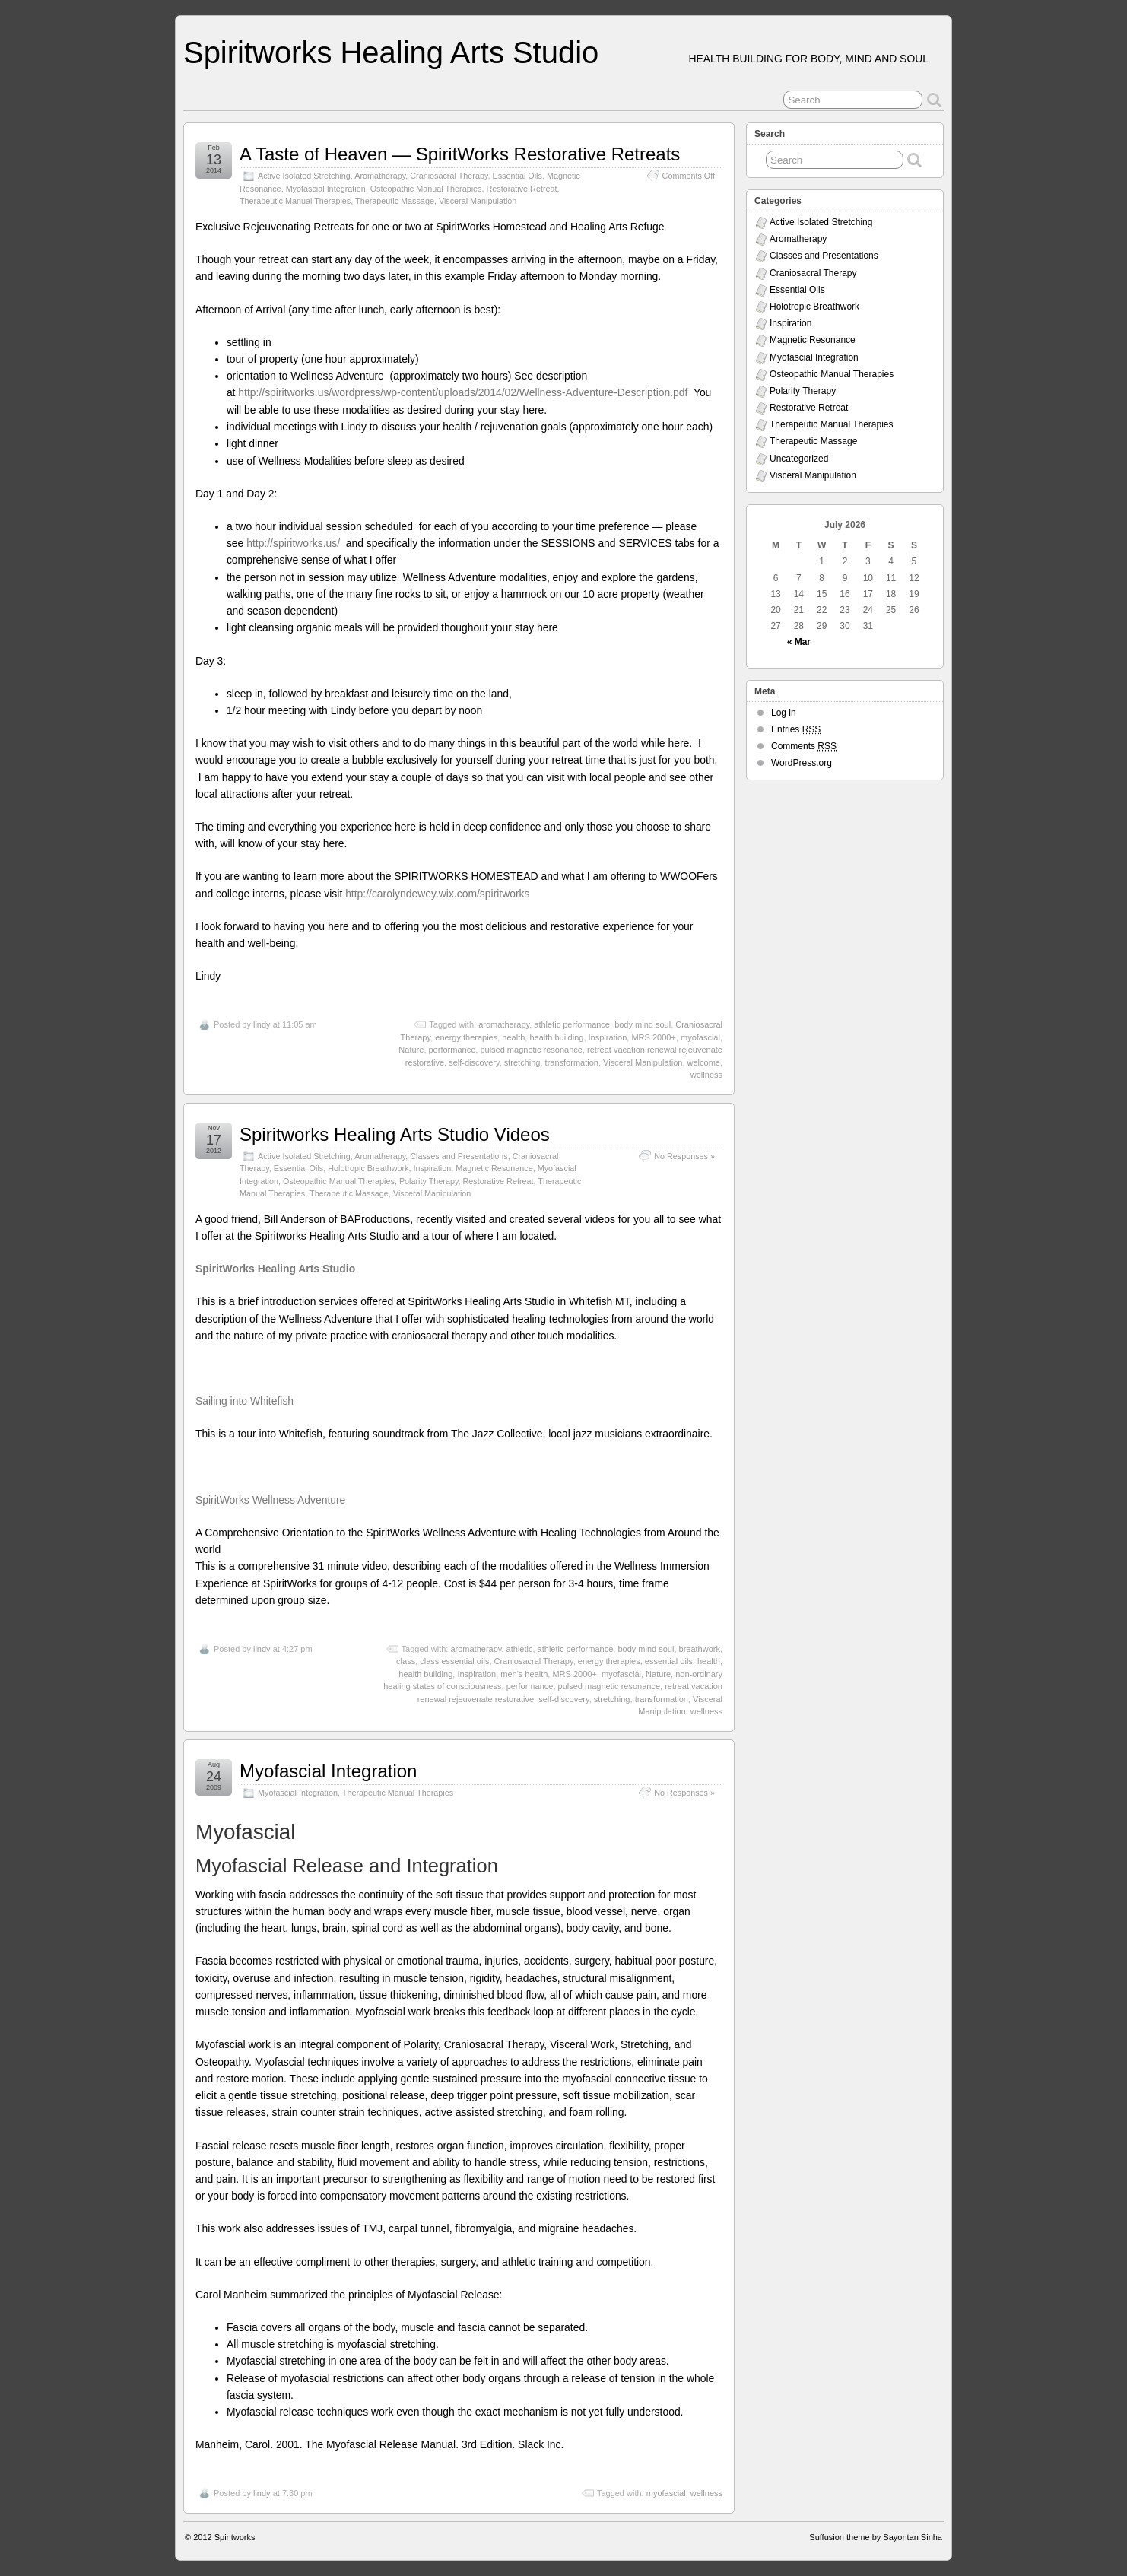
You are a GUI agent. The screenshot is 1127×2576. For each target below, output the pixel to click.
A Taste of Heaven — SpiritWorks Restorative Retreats (460, 154)
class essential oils (454, 1661)
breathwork (699, 1648)
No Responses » (684, 1156)
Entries (796, 729)
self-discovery (474, 1062)
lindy (262, 1024)
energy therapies (466, 1037)
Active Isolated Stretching (304, 175)
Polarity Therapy (429, 1181)
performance (452, 1049)
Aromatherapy (379, 175)
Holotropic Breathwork (368, 1168)
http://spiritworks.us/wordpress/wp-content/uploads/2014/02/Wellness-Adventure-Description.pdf (462, 392)
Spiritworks (235, 2537)
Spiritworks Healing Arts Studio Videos (395, 1134)
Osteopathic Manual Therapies (426, 188)
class (405, 1661)
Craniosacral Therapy (448, 175)
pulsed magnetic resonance (531, 1049)
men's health (524, 1674)
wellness (706, 1074)
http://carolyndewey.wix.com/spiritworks (437, 894)
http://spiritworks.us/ (294, 543)
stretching (522, 1062)
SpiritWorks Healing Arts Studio (275, 1269)
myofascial (700, 1037)
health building (556, 1037)
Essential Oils (516, 175)
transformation (571, 1062)
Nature (411, 1049)
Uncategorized (799, 458)
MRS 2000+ (653, 1037)
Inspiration (608, 1037)
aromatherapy (503, 1024)
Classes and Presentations (458, 1156)
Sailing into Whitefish (244, 1401)
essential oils (669, 1661)
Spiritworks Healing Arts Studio (390, 52)
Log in (783, 712)
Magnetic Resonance (494, 1168)
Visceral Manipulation (477, 200)
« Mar (799, 642)
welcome (703, 1062)
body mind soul (642, 1024)
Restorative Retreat (522, 188)
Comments (804, 746)
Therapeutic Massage (394, 200)
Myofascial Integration (326, 188)
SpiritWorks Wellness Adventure (270, 1500)
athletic (519, 1648)
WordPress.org (801, 763)
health (513, 1037)
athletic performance (572, 1024)
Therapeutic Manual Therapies (295, 200)
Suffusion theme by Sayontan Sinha (875, 2537)
